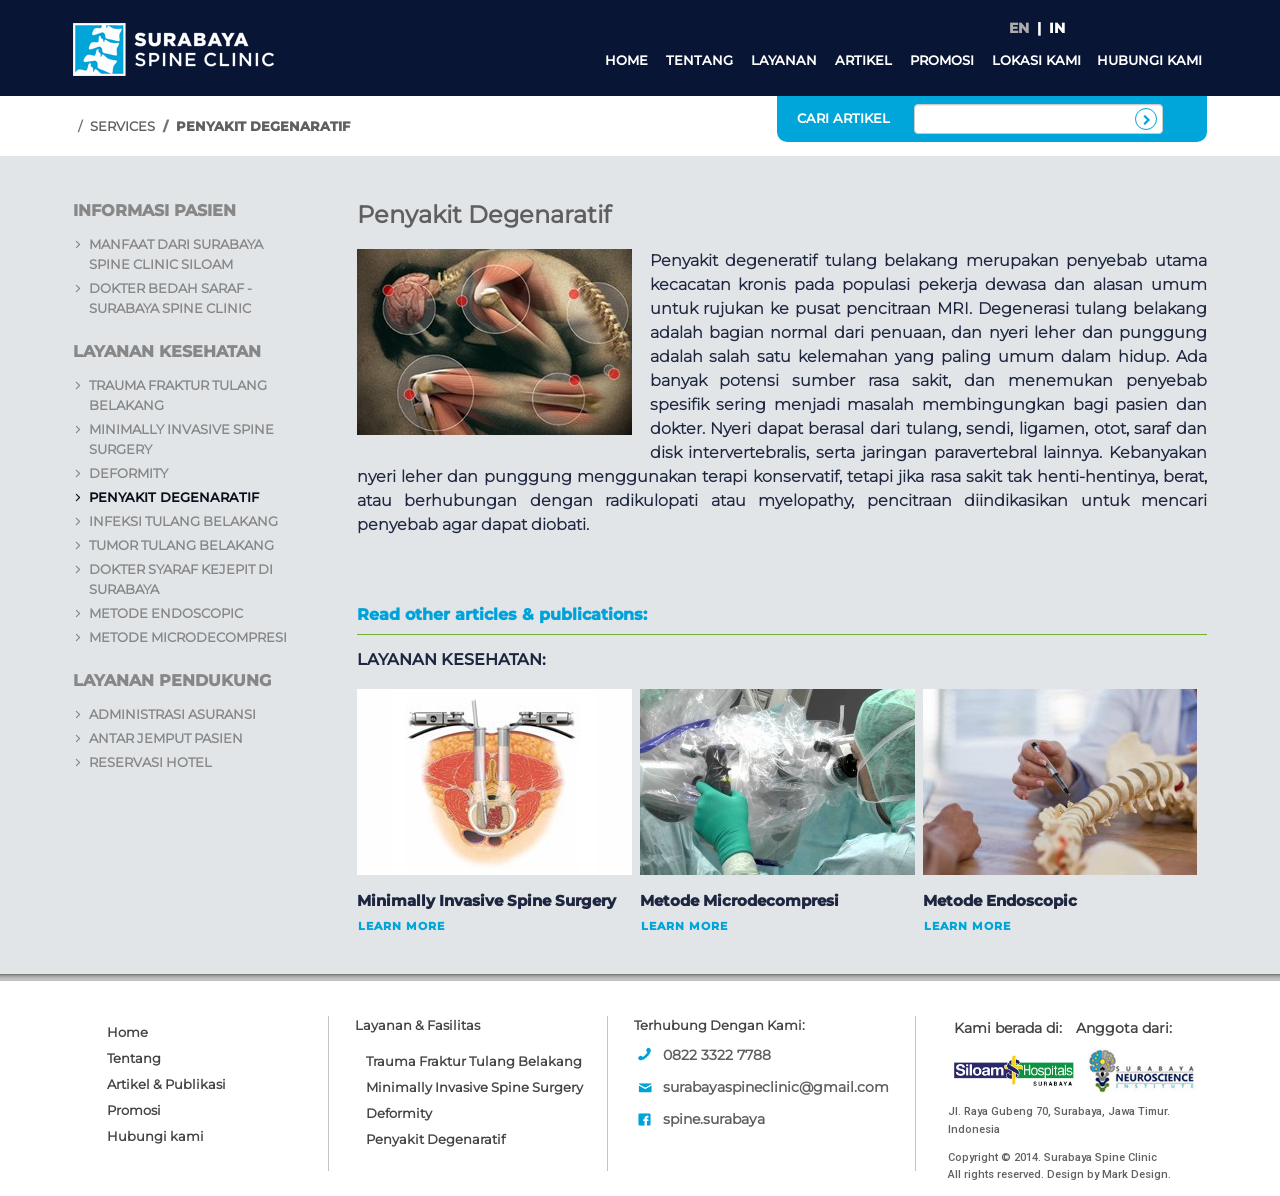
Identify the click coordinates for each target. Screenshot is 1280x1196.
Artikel (863, 60)
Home (626, 60)
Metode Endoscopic (166, 613)
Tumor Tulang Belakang (181, 545)
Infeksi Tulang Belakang (183, 521)
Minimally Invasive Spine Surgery (474, 1087)
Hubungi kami (1149, 60)
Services (122, 126)
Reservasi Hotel (150, 762)
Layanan (784, 60)
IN (1057, 28)
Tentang (699, 60)
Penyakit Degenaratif (174, 497)
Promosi (942, 60)
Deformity (128, 473)
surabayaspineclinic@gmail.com (776, 1087)
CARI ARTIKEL (843, 118)
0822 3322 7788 (717, 1055)
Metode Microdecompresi (188, 637)
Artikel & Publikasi (166, 1084)
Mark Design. (1136, 1174)
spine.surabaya (714, 1119)
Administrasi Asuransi (172, 714)
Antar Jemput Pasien (166, 738)
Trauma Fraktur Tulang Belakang (474, 1061)
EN (1019, 28)
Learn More (401, 926)
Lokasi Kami (1036, 60)
